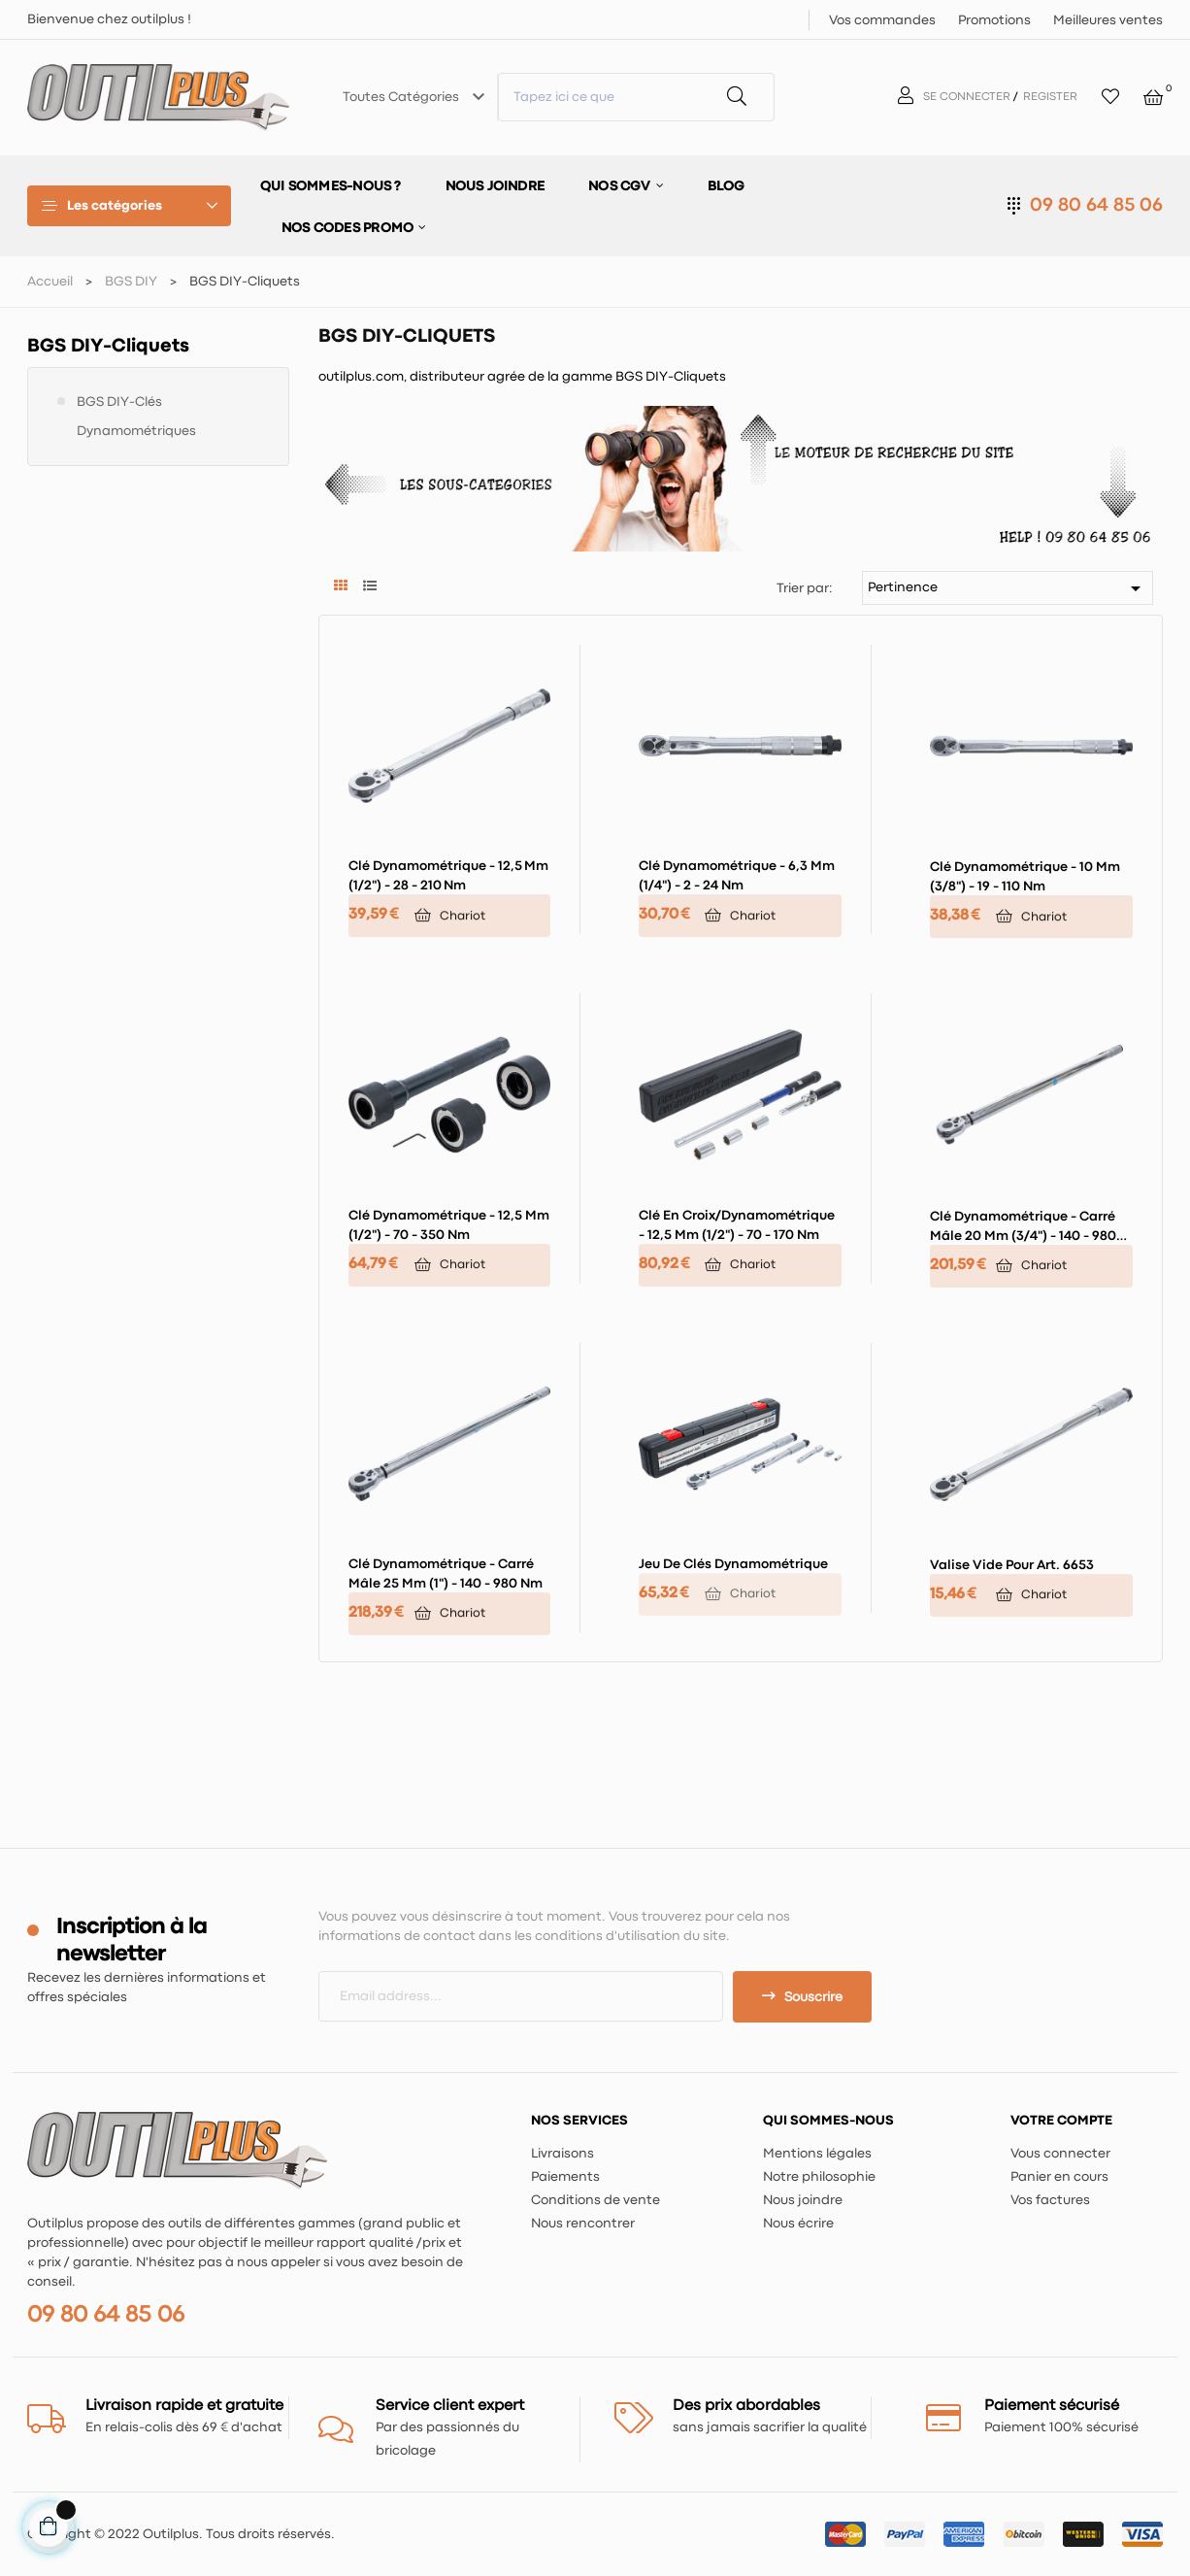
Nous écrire (798, 2223)
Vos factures (1050, 2200)
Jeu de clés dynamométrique (733, 1564)
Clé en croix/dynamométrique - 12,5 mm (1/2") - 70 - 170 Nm (737, 1225)
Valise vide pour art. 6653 (1012, 1565)
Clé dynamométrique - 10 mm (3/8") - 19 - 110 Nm (1025, 876)
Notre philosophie (819, 2177)
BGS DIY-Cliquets (108, 346)
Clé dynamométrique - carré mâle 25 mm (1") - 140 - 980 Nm (445, 1573)
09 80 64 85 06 (1096, 205)
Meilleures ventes (1108, 20)
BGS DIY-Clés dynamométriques (136, 416)
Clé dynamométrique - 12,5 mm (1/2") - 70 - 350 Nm (448, 1225)
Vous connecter (1060, 2153)
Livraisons (562, 2153)
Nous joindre (803, 2200)
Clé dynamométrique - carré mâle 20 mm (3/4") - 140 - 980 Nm (1023, 1228)
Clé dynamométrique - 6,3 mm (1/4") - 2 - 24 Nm (737, 875)
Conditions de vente (595, 2200)
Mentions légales (817, 2153)
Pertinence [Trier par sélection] (1007, 588)
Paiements (565, 2177)
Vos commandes (882, 20)
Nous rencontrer (583, 2223)
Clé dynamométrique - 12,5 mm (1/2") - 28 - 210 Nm (448, 875)
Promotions (994, 20)
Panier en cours (1059, 2177)
